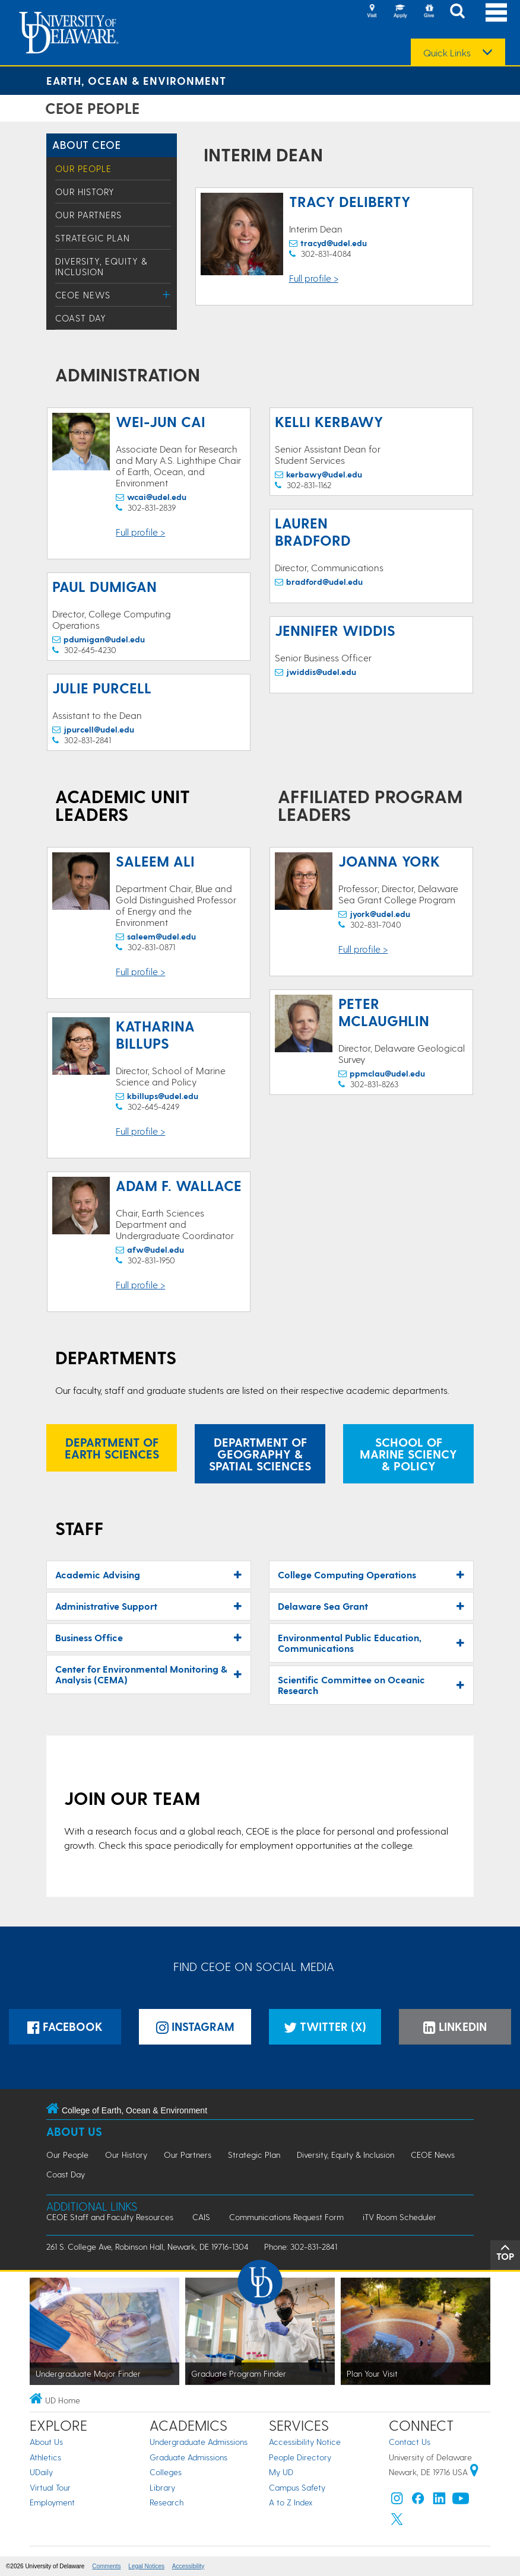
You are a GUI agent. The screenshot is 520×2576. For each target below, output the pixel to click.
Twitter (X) (325, 2026)
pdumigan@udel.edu (104, 639)
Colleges (166, 2472)
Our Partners (88, 214)
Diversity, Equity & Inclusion (101, 266)
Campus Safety (297, 2487)
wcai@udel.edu (156, 497)
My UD (281, 2472)
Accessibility (188, 2566)
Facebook (65, 2026)
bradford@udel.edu (324, 582)
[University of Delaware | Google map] (474, 2472)
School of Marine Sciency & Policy (408, 1454)
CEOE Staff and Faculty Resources (109, 2217)
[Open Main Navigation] (496, 12)
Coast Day (80, 318)
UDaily (41, 2472)
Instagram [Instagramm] (195, 2026)
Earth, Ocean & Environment (136, 80)
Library (162, 2487)
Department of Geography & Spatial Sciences (260, 1454)
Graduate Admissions (188, 2457)
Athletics (45, 2457)
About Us (74, 2131)
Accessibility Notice (305, 2442)
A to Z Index (291, 2502)
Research (166, 2502)
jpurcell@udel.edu (99, 729)
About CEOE (86, 144)
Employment (52, 2502)
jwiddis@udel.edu (321, 672)
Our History (85, 191)
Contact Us (409, 2442)
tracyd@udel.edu (333, 243)
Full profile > (313, 278)
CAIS (201, 2217)
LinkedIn (455, 2026)
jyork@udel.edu (380, 914)
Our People (83, 168)
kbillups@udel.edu (162, 1096)
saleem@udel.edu (161, 936)
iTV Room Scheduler (399, 2217)
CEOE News (82, 294)
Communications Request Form (286, 2217)
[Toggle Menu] (166, 294)
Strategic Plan (92, 238)
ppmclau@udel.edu (387, 1073)
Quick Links (447, 52)
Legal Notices (146, 2566)
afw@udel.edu (155, 1249)
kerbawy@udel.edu (324, 474)
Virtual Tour (50, 2487)
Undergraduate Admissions (199, 2442)
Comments (106, 2566)
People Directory (300, 2457)
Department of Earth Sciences (112, 1448)
